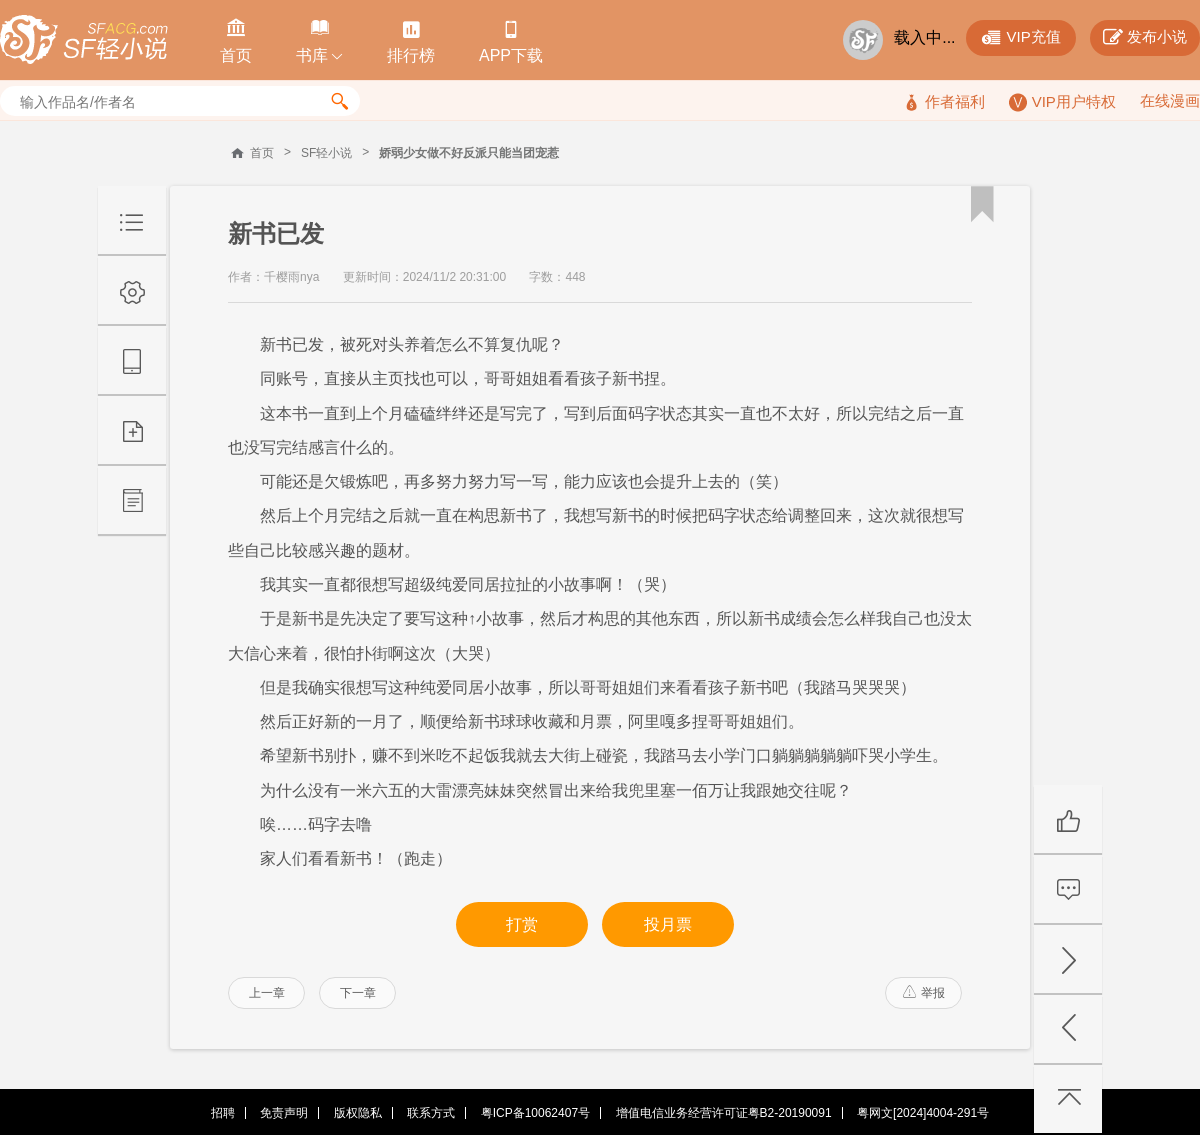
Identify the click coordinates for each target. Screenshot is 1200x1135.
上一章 (267, 993)
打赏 (522, 924)
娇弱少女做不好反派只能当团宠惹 (469, 153)
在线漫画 (1170, 100)
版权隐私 (358, 1113)
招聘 (223, 1113)
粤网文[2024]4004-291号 (923, 1113)
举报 (924, 993)
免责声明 (284, 1113)
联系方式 (431, 1113)
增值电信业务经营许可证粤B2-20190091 (724, 1113)
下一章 (358, 993)
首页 (262, 153)
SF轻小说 (326, 153)
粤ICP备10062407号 (535, 1113)
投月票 (668, 924)
